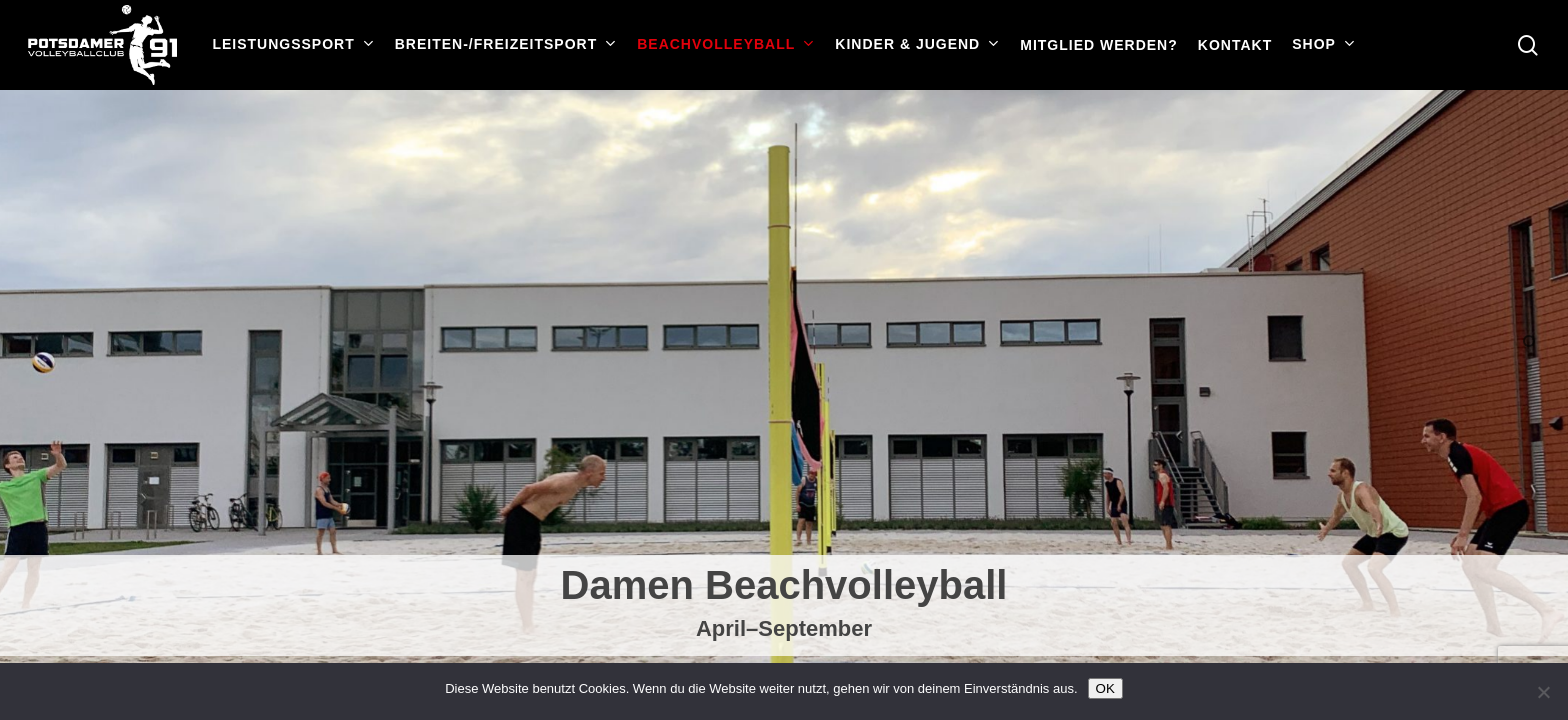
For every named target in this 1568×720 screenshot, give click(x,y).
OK (1105, 688)
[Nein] (1543, 692)
